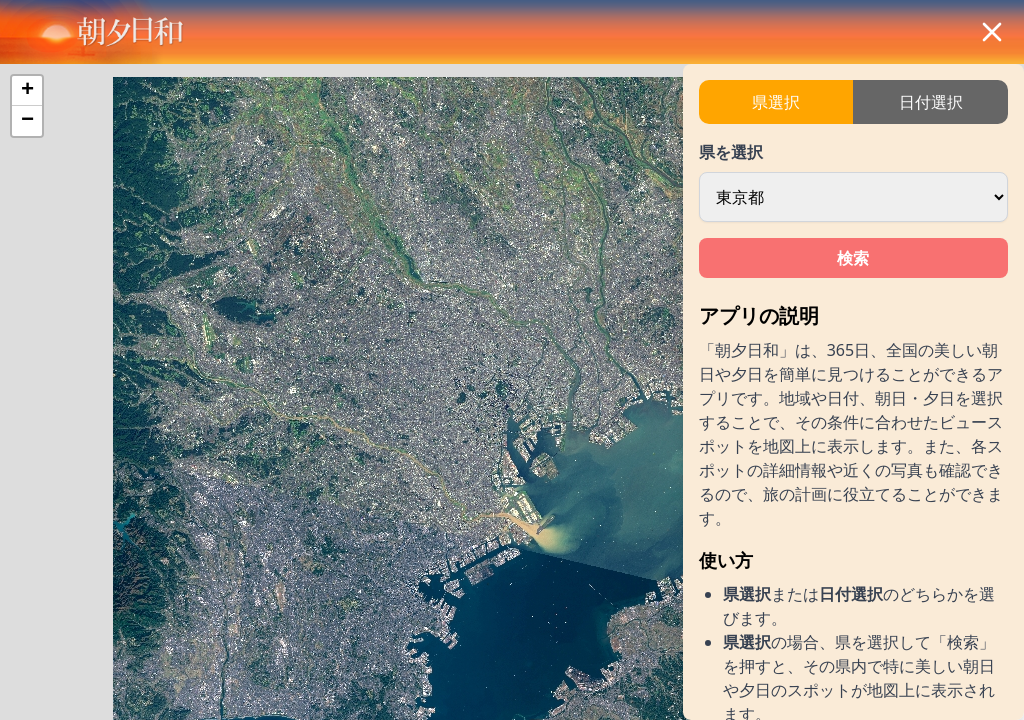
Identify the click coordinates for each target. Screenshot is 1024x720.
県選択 (776, 102)
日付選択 (931, 102)
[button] (27, 91)
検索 (853, 258)
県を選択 (731, 152)
